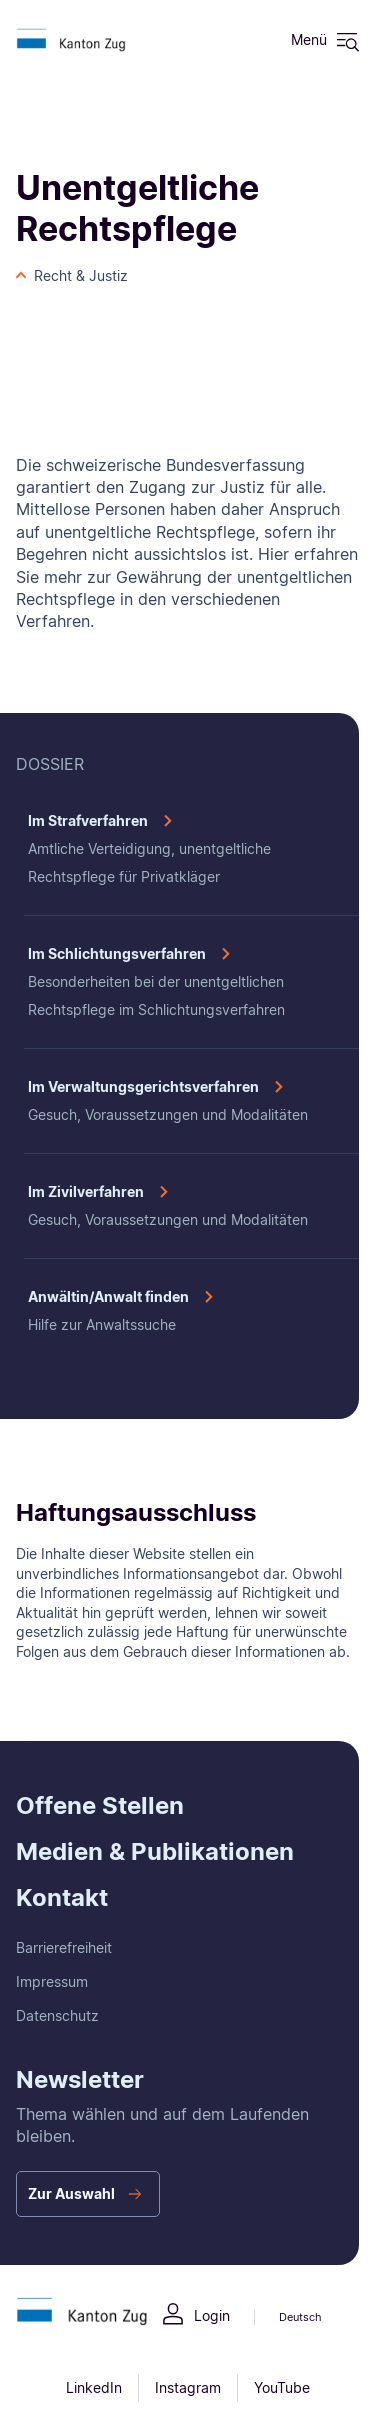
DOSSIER (50, 764)
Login (212, 2315)
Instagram (188, 2387)
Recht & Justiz (81, 275)
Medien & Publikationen (155, 1851)
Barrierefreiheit (64, 1947)
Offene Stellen (100, 1805)
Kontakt (62, 1897)
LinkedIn (94, 2387)
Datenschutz (57, 2015)
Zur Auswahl (71, 2193)
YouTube (282, 2387)
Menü (309, 39)
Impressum (52, 1981)
